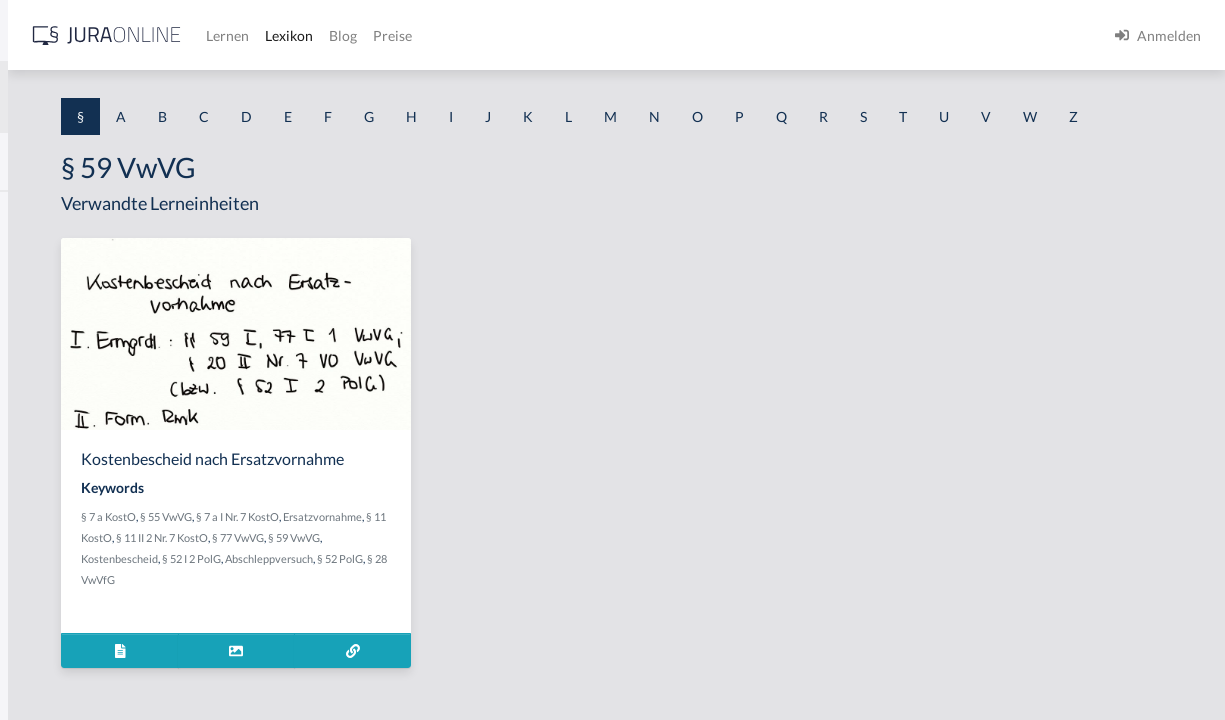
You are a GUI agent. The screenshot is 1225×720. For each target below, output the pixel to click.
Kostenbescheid (540, 614)
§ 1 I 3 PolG (51, 572)
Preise (704, 35)
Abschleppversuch (462, 635)
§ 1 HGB (41, 347)
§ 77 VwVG (416, 614)
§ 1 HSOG (46, 392)
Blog (655, 35)
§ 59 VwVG (472, 614)
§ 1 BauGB (48, 257)
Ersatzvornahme (394, 593)
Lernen (539, 35)
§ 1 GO (37, 302)
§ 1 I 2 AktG (51, 482)
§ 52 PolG (533, 635)
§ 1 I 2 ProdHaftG (70, 527)
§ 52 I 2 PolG (384, 635)
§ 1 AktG (42, 212)
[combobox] (160, 97)
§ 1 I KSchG (51, 617)
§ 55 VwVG (440, 572)
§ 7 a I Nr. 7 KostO (511, 572)
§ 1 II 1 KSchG (58, 662)
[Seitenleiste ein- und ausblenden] (288, 30)
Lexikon (601, 35)
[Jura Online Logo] (419, 35)
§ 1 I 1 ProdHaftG (70, 437)
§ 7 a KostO (382, 572)
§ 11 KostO (464, 593)
